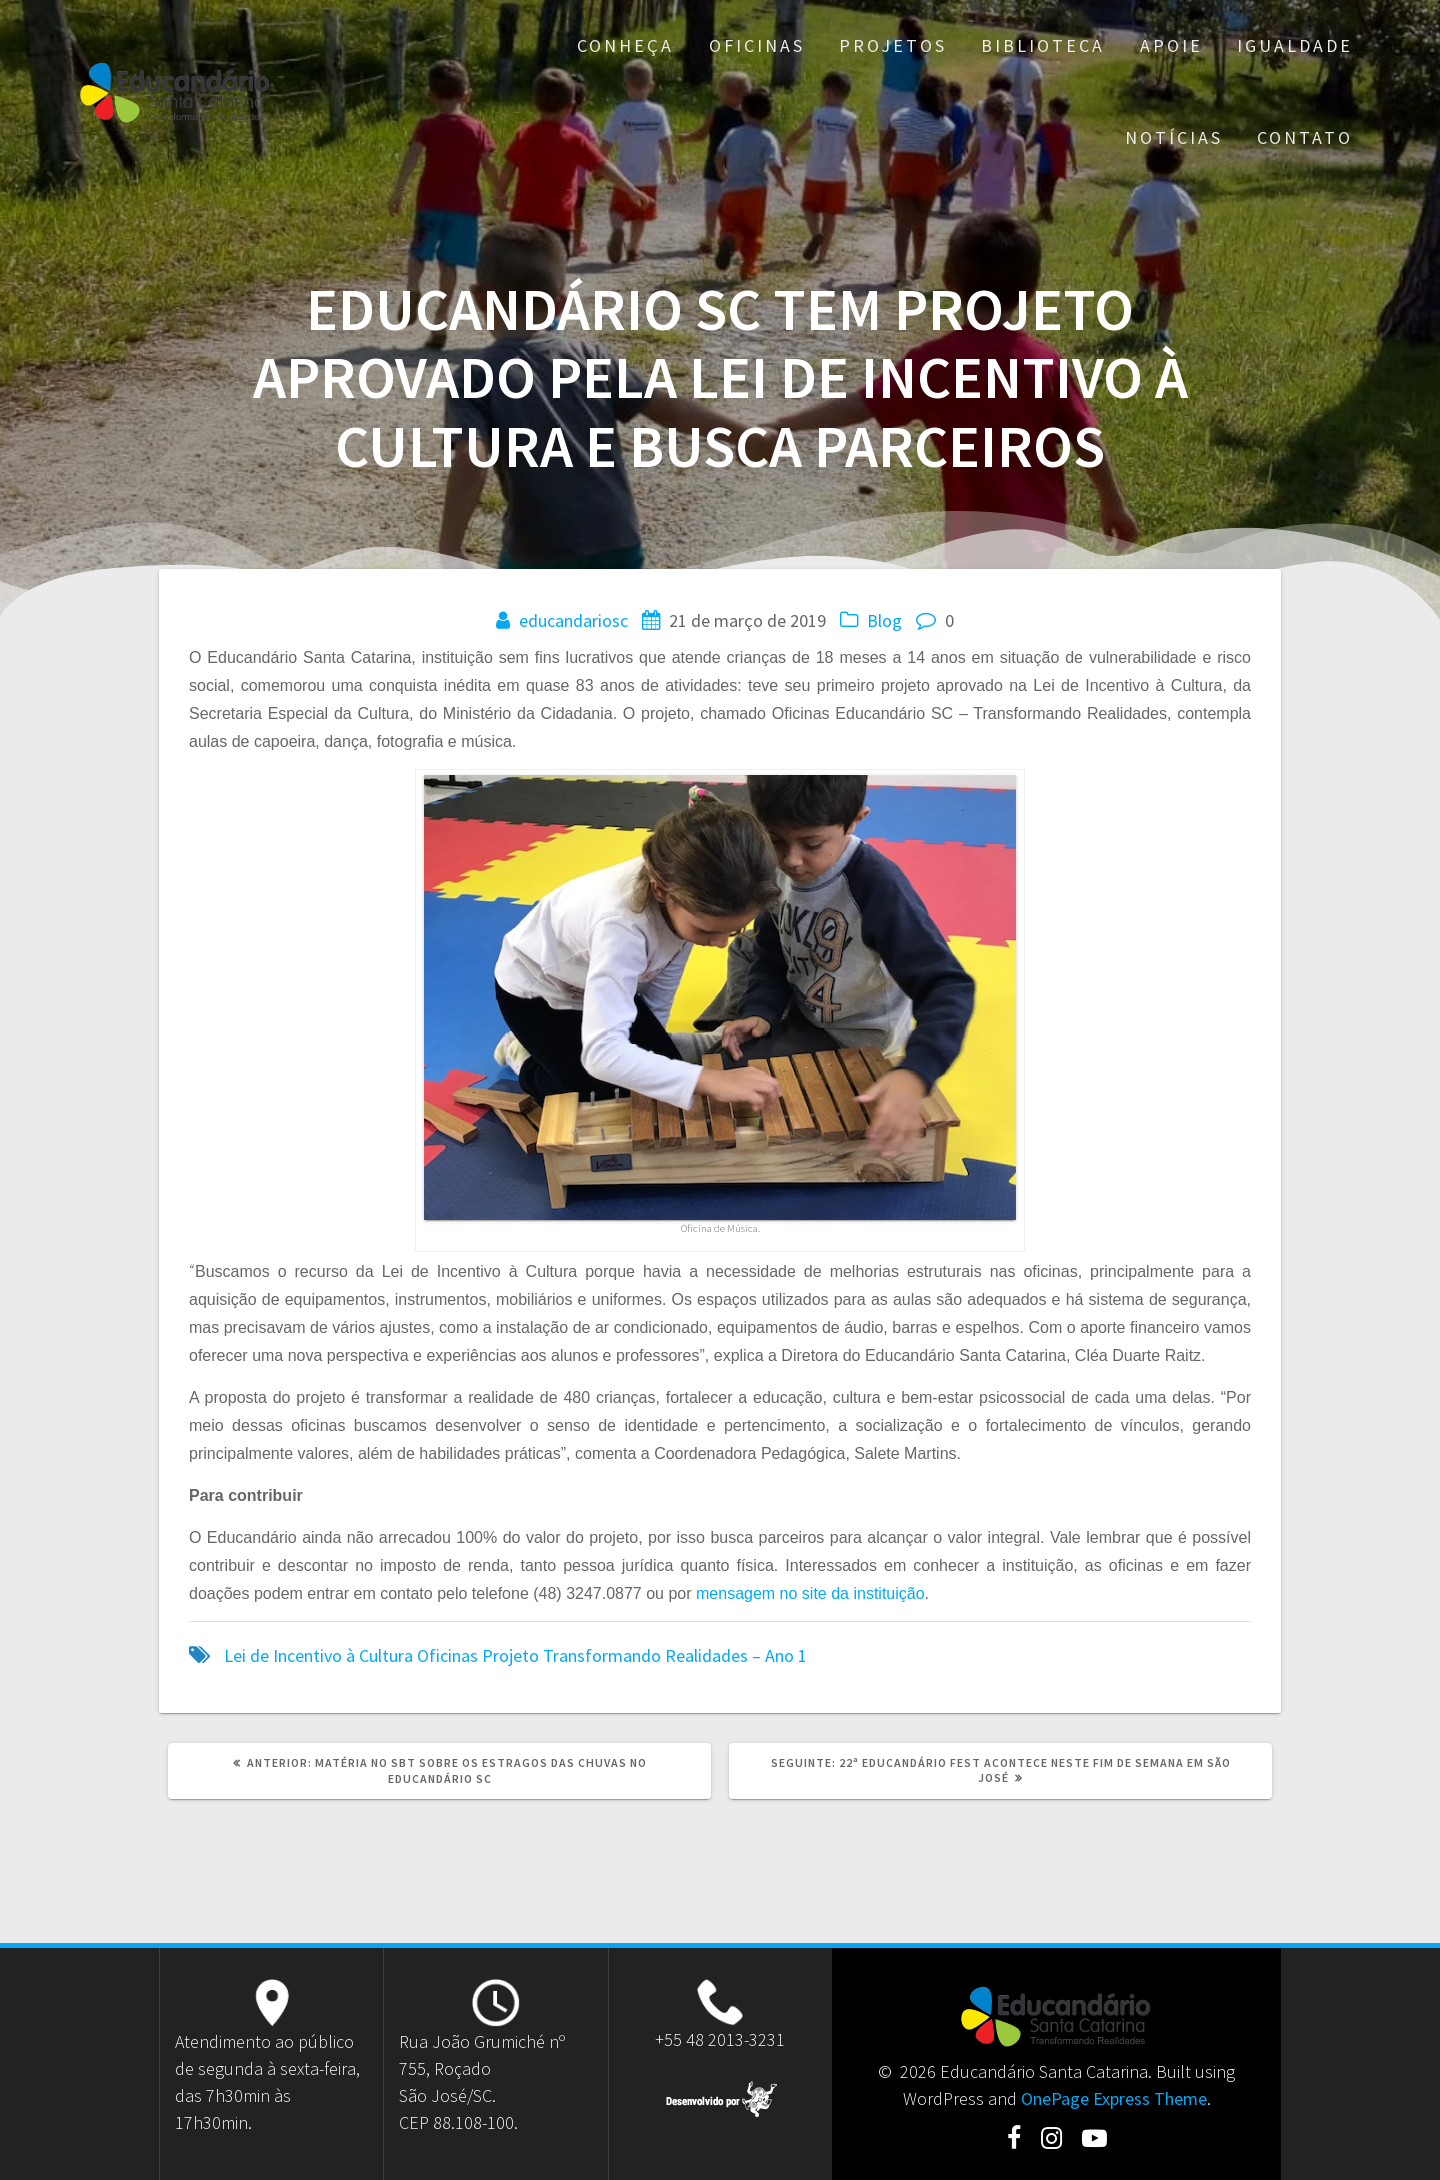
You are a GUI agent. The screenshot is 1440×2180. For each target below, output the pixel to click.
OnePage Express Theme (1114, 2098)
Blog (884, 620)
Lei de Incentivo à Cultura (318, 1655)
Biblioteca (1043, 45)
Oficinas (757, 45)
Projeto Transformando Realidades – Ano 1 (644, 1655)
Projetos (893, 45)
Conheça (625, 45)
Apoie (1171, 45)
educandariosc (573, 620)
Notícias (1174, 137)
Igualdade (1295, 45)
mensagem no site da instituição (810, 1593)
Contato (1305, 137)
